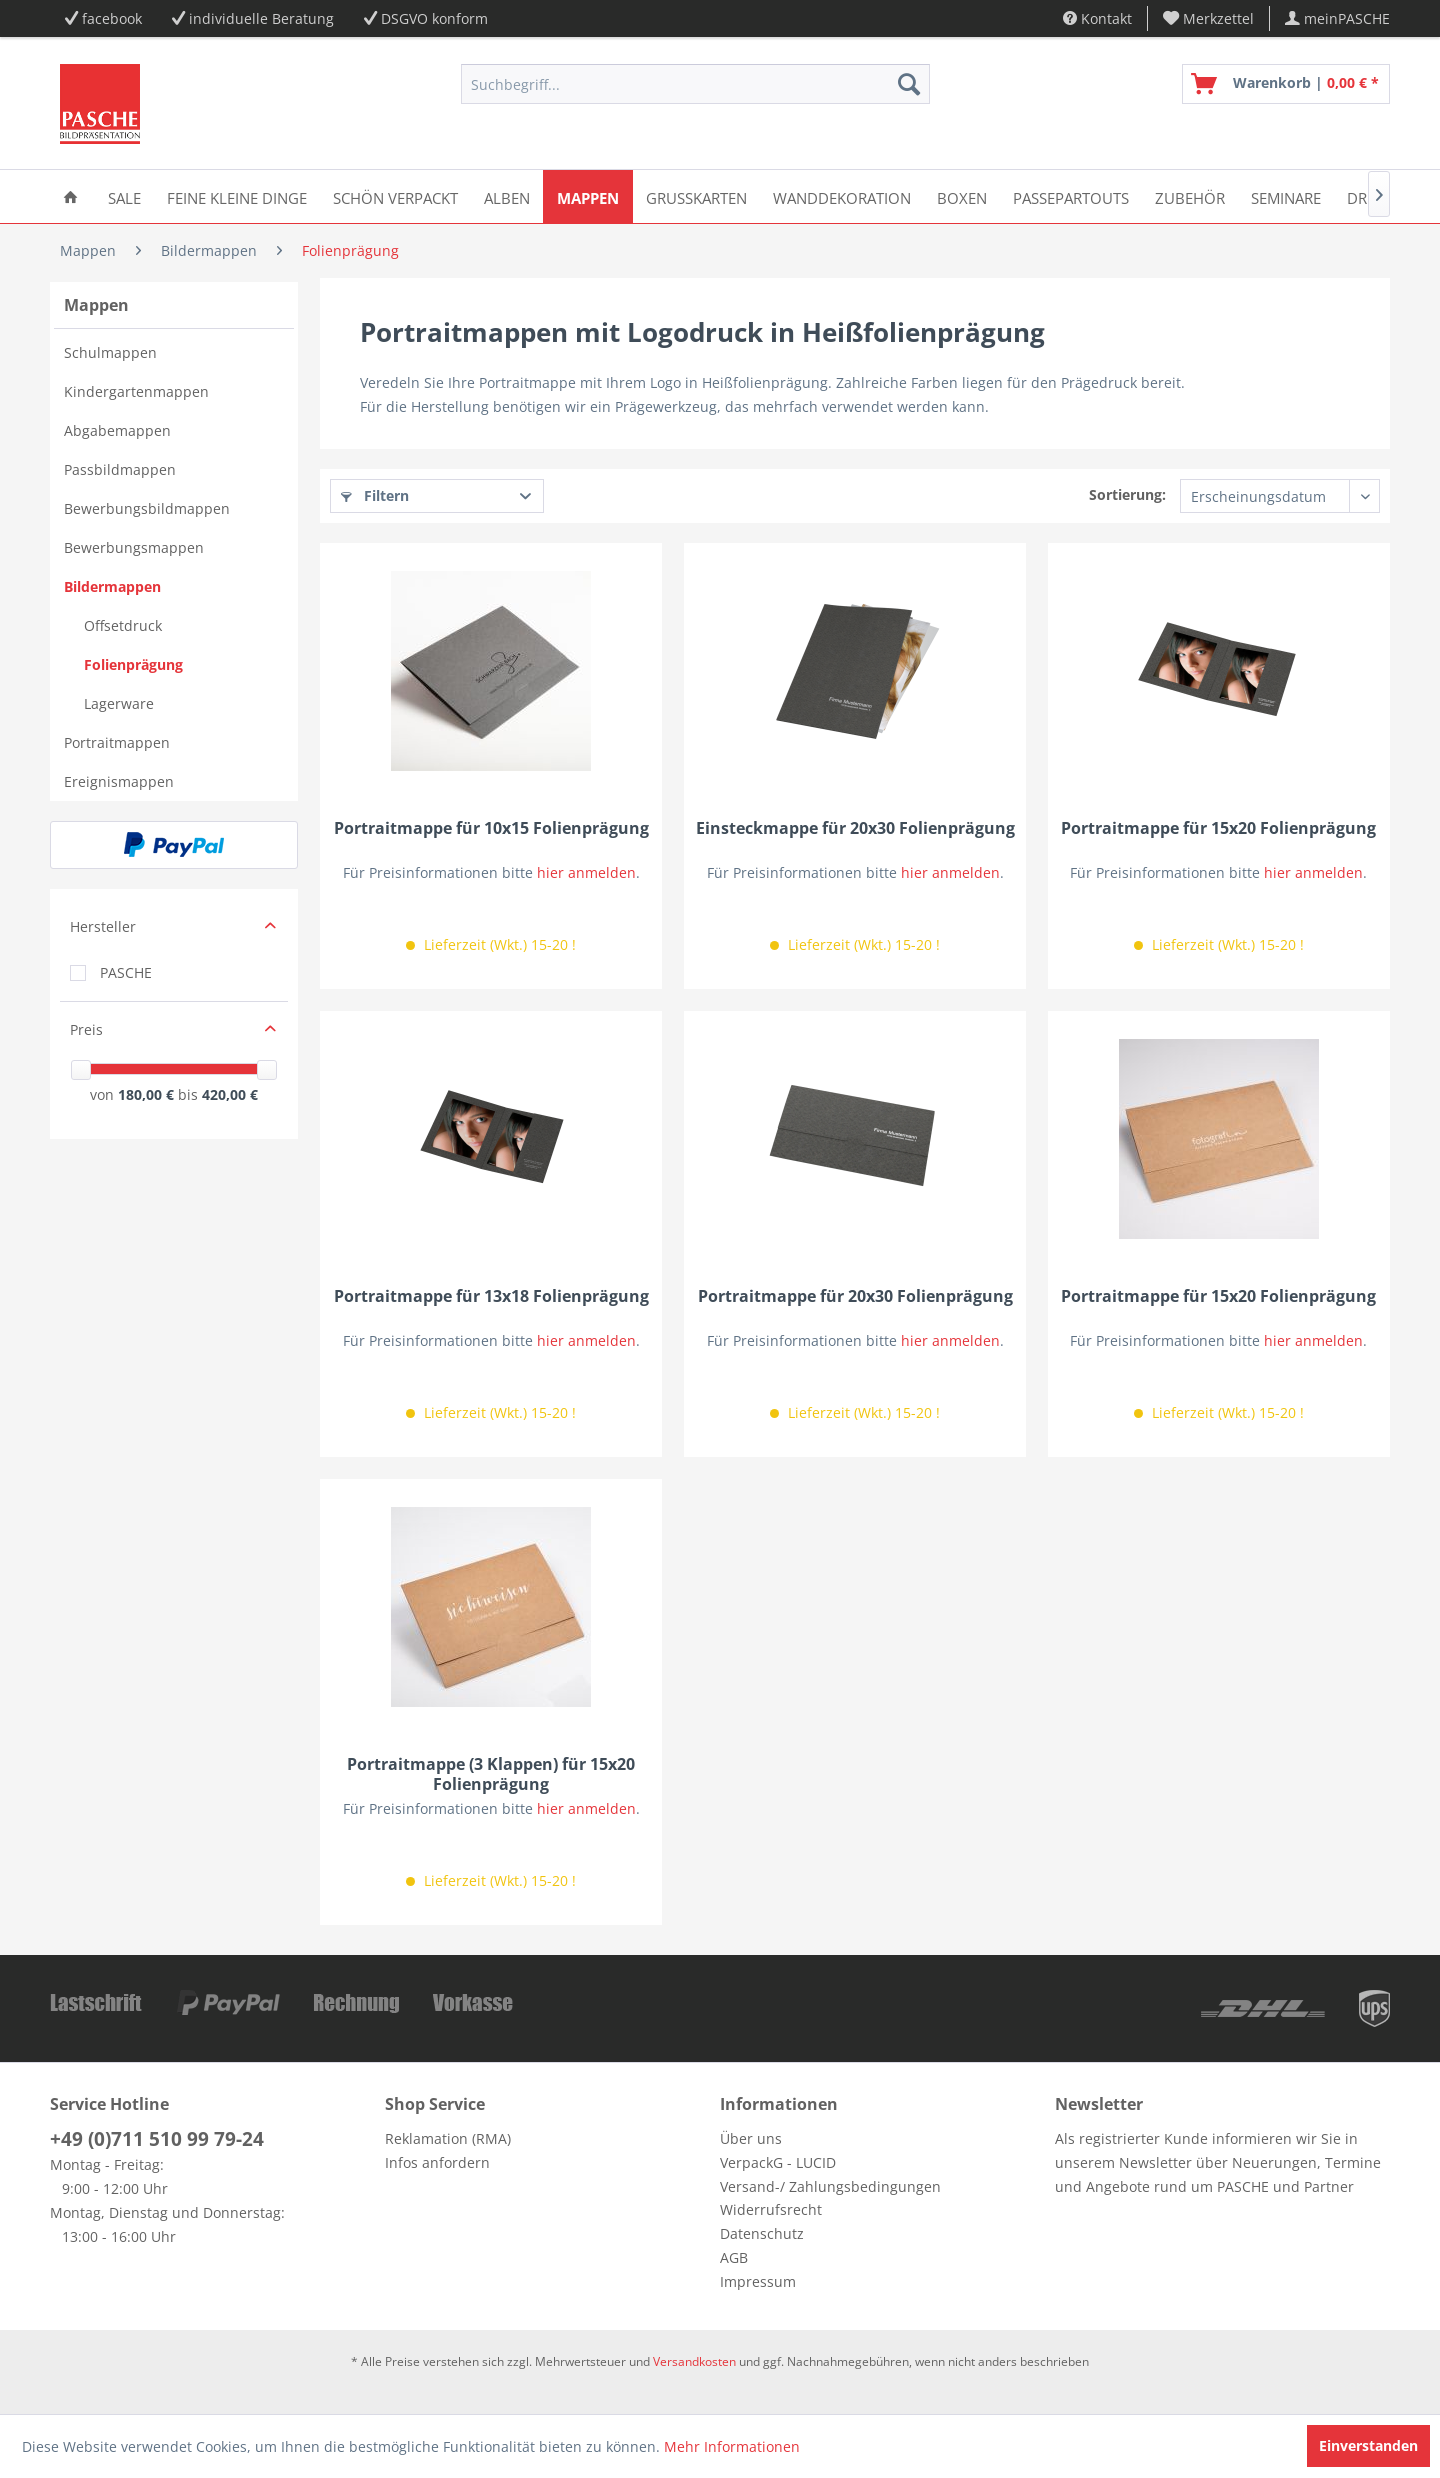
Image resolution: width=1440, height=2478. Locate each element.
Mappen (96, 305)
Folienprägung (133, 664)
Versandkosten (694, 2361)
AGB (734, 2257)
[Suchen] (909, 84)
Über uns (751, 2138)
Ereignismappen (119, 781)
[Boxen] (962, 196)
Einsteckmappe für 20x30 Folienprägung (855, 828)
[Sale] (124, 196)
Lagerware (119, 703)
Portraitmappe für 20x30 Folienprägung (855, 1296)
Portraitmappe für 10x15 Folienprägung (491, 828)
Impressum (758, 2281)
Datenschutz (762, 2233)
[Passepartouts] (1071, 196)
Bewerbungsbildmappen (147, 508)
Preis (86, 1029)
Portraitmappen (117, 742)
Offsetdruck (123, 625)
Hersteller (103, 926)
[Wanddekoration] (842, 196)
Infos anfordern (437, 2162)
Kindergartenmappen (136, 391)
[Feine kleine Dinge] (237, 196)
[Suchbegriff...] (695, 84)
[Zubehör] (1190, 196)
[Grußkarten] (696, 196)
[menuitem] (1209, 18)
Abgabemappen (117, 430)
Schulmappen (110, 352)
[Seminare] (1286, 196)
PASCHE (126, 972)
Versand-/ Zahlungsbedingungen (830, 2186)
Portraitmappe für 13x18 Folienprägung (491, 1296)
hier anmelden (586, 872)
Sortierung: (1127, 494)
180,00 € (148, 1094)
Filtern (375, 495)
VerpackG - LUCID (778, 2162)
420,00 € (230, 1094)
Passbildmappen (120, 469)
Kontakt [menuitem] (1097, 18)
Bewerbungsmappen (134, 547)
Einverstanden (1368, 2445)
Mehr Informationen (732, 2446)
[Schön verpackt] (395, 196)
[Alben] (507, 196)
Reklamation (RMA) (448, 2138)
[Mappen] (588, 196)
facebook (112, 18)
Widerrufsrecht (771, 2209)
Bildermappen (112, 586)
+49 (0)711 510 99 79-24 (157, 2139)
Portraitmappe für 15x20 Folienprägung (1218, 828)
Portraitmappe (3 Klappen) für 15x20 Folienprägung (491, 1774)
